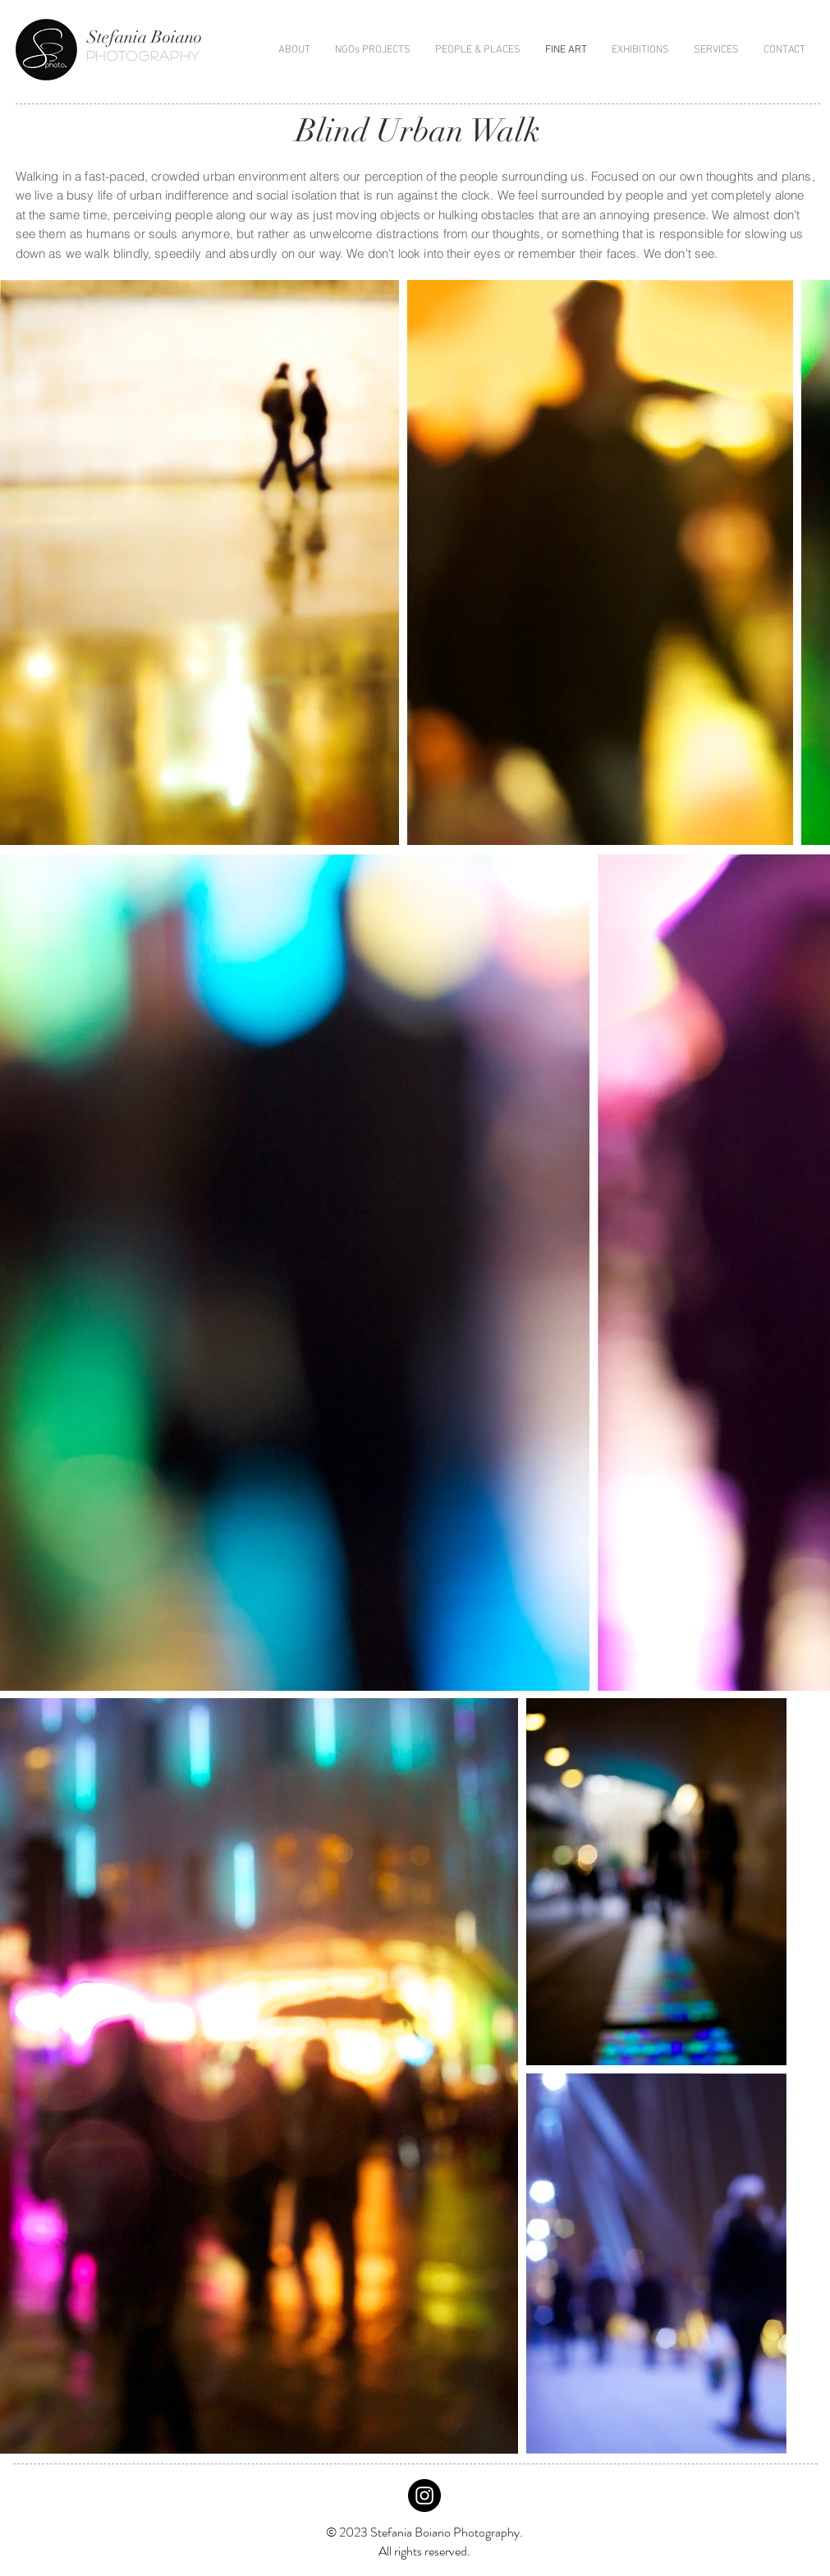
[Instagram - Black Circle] (424, 2495)
